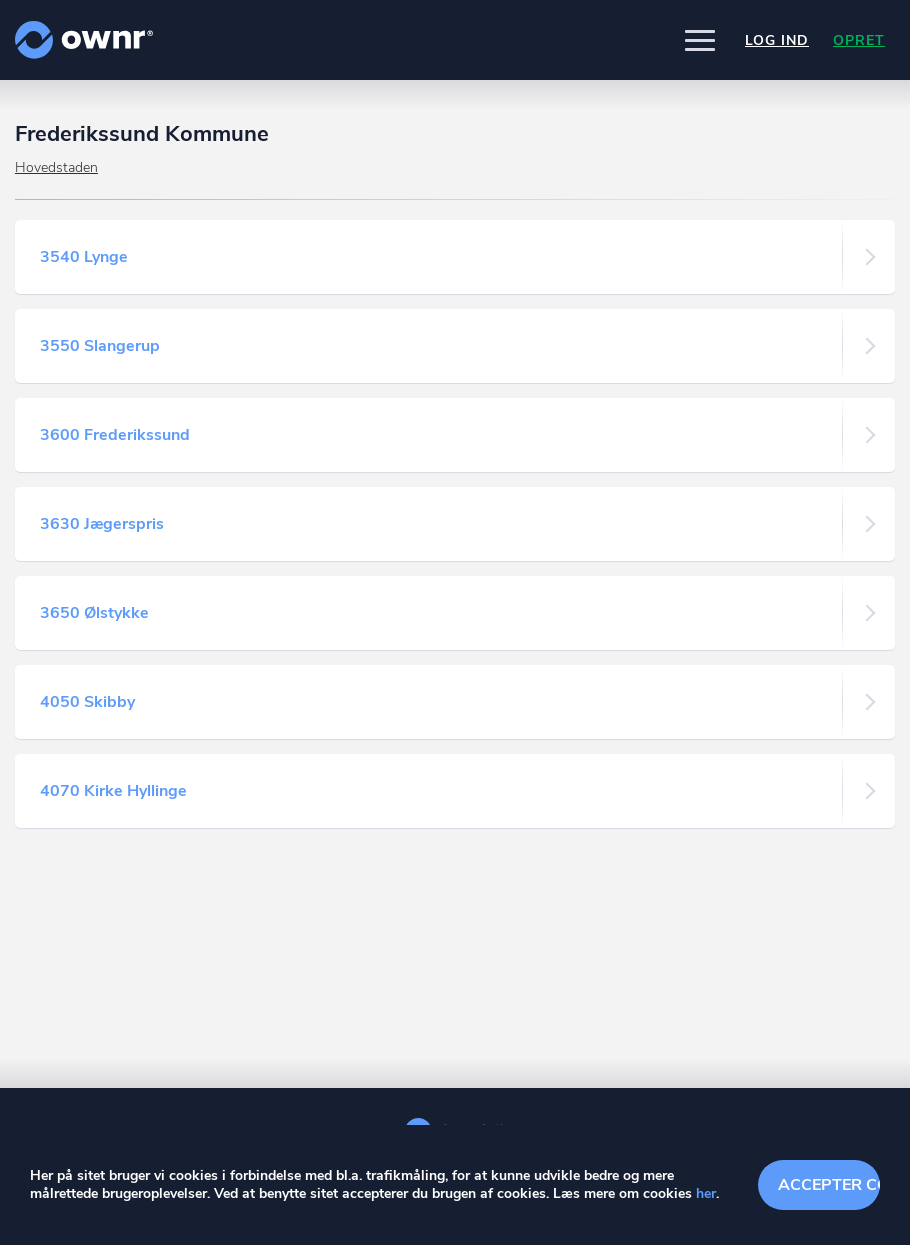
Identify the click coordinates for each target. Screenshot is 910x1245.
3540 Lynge (84, 257)
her (706, 1193)
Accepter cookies (829, 1185)
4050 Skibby (87, 702)
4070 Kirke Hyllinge (113, 791)
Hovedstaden (56, 167)
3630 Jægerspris (102, 524)
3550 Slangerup (100, 346)
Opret (859, 40)
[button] (700, 40)
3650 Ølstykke (94, 613)
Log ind (777, 40)
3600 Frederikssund (115, 435)
